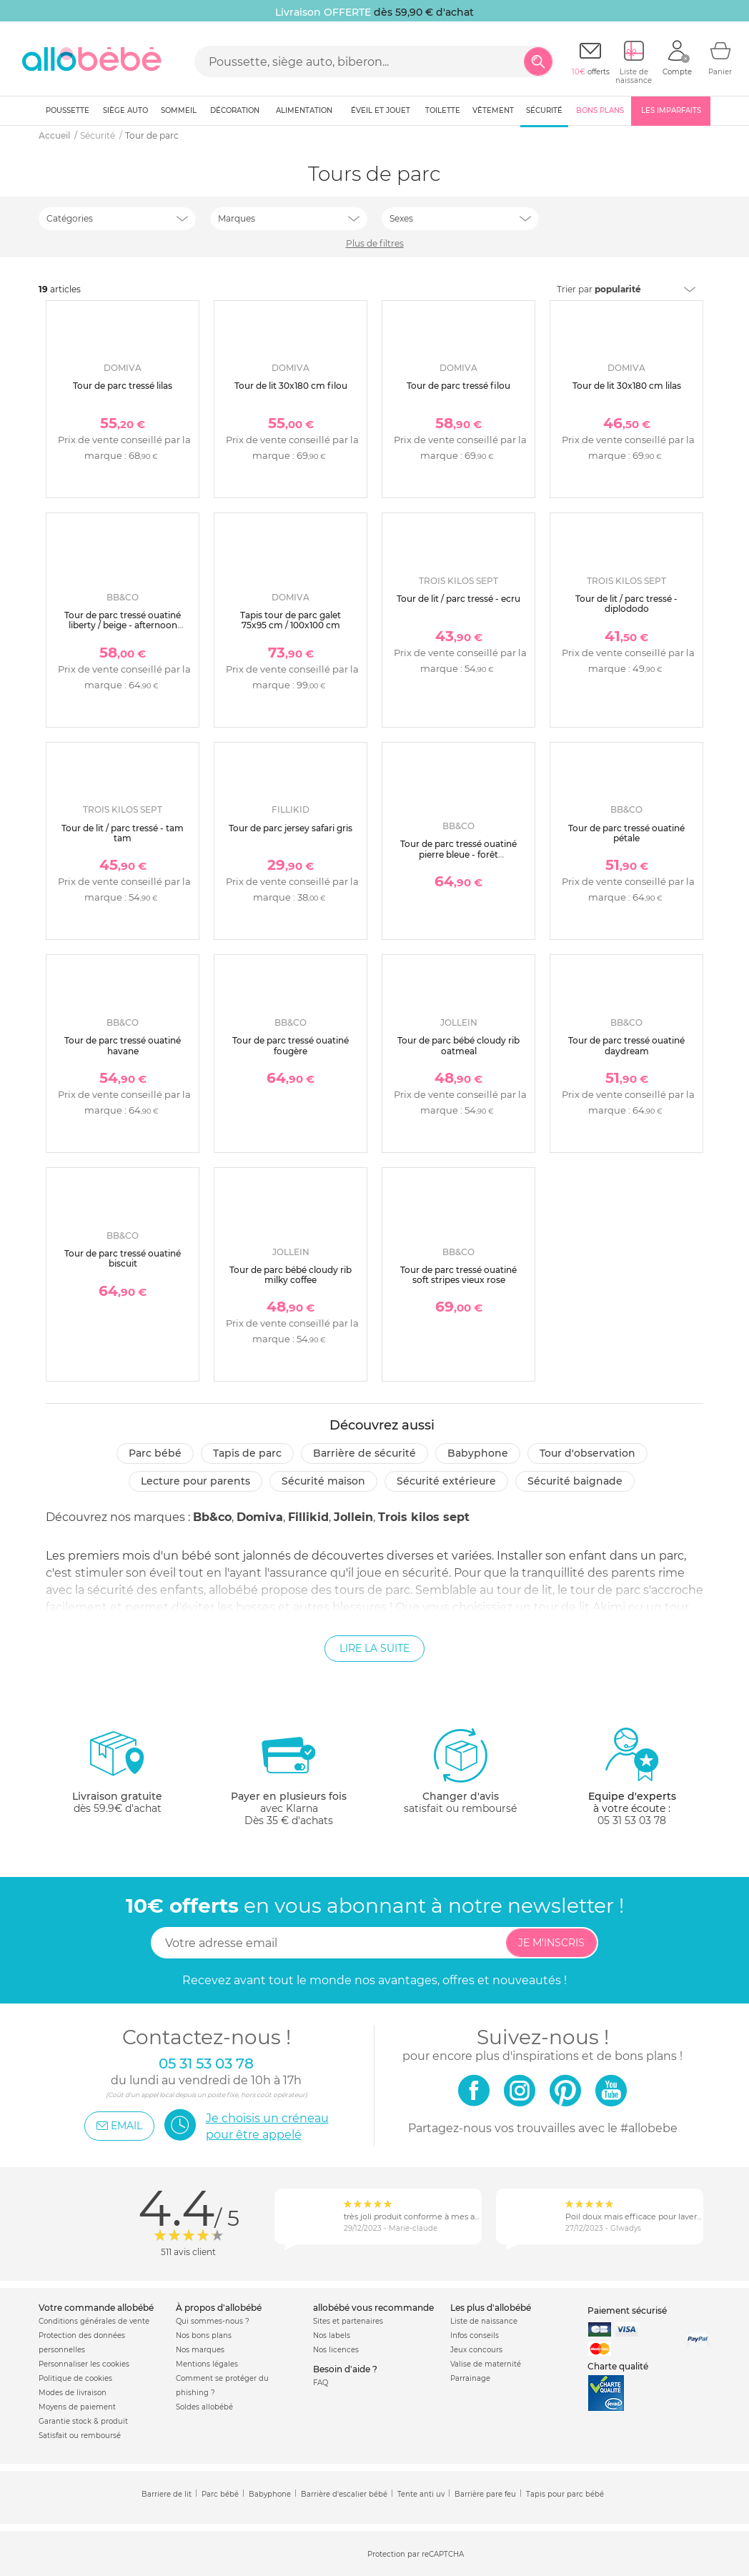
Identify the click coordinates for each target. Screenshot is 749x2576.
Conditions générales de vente (94, 2321)
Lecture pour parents (195, 1481)
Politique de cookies (75, 2378)
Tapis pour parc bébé (565, 2494)
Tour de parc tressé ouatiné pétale (626, 833)
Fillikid (308, 1517)
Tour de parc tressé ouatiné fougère (290, 1045)
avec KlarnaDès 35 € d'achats (289, 1776)
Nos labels (331, 2335)
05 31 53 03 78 (631, 1820)
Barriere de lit (167, 2494)
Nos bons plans (204, 2335)
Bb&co (212, 1517)
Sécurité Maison (323, 1481)
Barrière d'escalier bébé (344, 2494)
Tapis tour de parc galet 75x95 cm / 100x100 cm (290, 620)
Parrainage (470, 2378)
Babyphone (477, 1453)
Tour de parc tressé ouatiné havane (122, 1045)
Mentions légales (207, 2364)
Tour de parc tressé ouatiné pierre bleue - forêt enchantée (458, 854)
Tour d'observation (587, 1453)
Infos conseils (474, 2335)
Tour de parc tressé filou (458, 385)
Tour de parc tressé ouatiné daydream (626, 1045)
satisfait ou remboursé (460, 1770)
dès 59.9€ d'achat (117, 1776)
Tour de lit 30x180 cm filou (290, 385)
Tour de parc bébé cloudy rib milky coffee (290, 1274)
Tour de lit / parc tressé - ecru (458, 598)
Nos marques (200, 2349)
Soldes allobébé (204, 2407)
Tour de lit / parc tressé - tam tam (122, 833)
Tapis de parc (247, 1453)
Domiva (260, 1517)
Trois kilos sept (424, 1517)
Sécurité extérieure (446, 1481)
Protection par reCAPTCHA (415, 2554)
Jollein (353, 1517)
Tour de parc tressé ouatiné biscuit (122, 1258)
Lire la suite (374, 1648)
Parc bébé (155, 1453)
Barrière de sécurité (364, 1453)
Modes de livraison (72, 2392)
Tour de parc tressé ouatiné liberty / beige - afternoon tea (122, 625)
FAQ (320, 2382)
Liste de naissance (483, 2321)
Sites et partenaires (348, 2321)
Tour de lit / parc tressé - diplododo (626, 603)
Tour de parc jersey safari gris (290, 828)
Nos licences (336, 2349)
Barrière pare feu (485, 2494)
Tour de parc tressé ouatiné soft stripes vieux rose (458, 1274)
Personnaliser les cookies (84, 2364)
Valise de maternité (485, 2364)
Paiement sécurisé (627, 2310)
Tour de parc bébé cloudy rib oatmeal (458, 1045)
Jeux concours (476, 2349)
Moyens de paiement (77, 2407)
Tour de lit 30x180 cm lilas (626, 385)
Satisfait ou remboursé (80, 2435)
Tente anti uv (421, 2494)
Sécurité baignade (574, 1481)
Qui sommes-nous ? (212, 2321)
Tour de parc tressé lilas (122, 385)
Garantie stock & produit (83, 2421)
